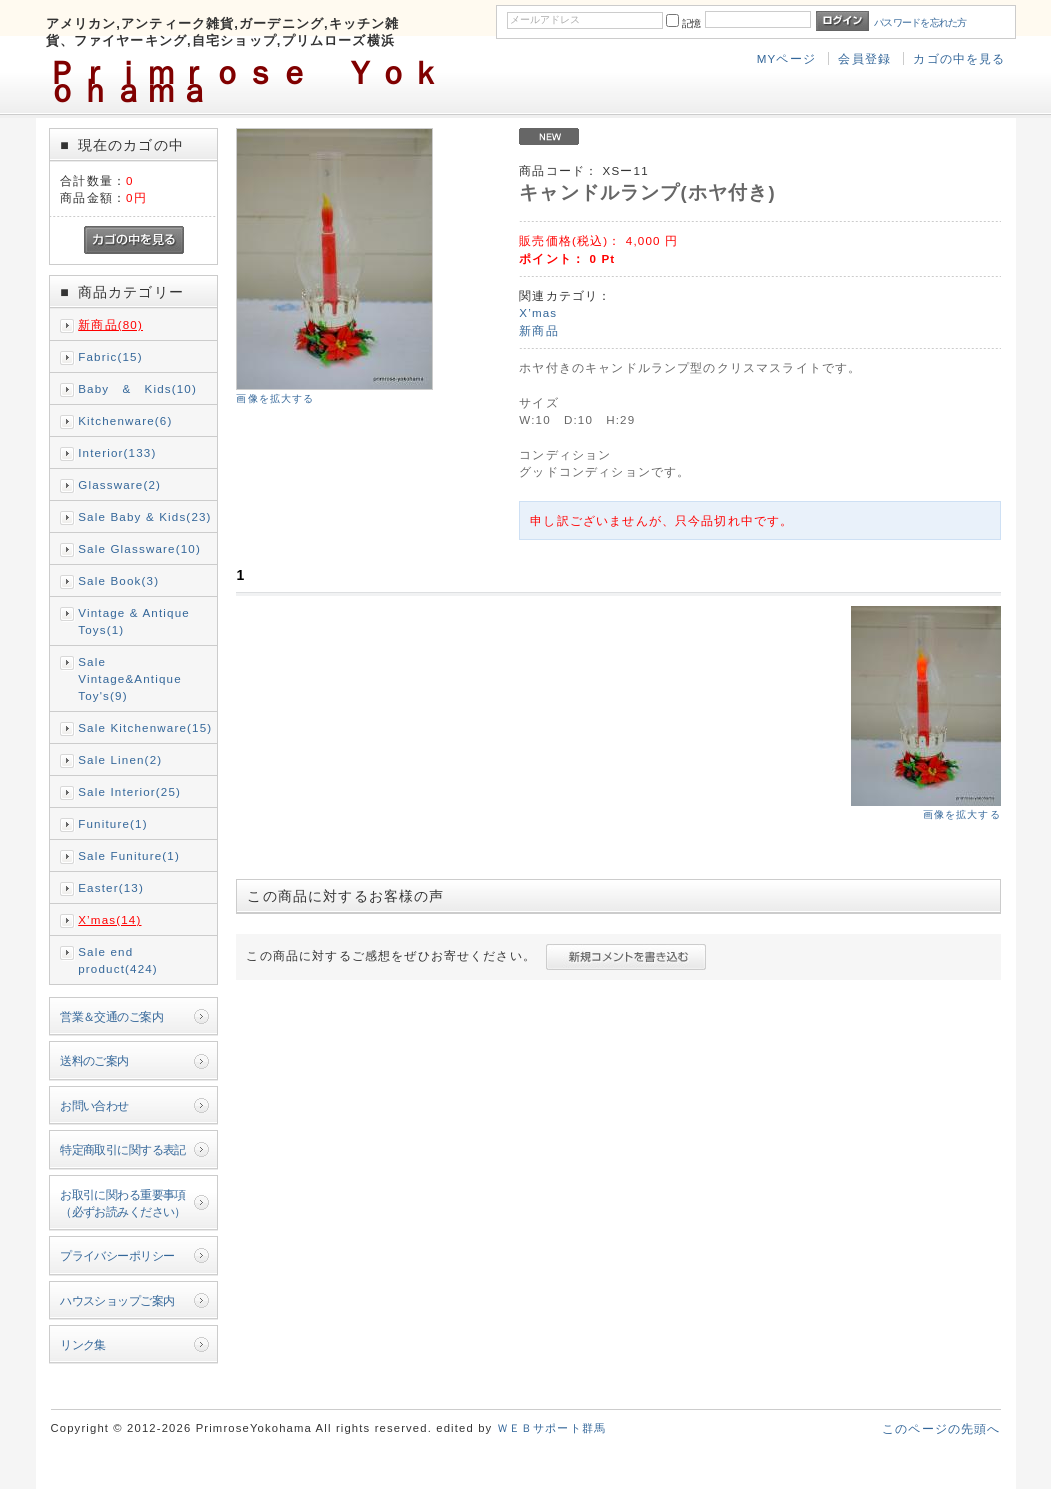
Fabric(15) (110, 356)
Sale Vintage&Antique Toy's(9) (130, 678)
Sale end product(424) (118, 960)
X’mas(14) (109, 919)
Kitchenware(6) (125, 420)
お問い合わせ (94, 1105)
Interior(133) (117, 452)
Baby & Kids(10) (137, 388)
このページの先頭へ (941, 1428)
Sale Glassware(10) (139, 548)
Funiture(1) (112, 823)
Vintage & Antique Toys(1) (134, 621)
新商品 (538, 330)
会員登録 (864, 58)
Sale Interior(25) (129, 791)
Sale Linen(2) (120, 759)
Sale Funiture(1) (129, 855)
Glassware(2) (119, 484)
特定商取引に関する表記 (123, 1149)
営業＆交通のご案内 (111, 1016)
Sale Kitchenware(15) (145, 727)
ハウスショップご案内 (117, 1300)
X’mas (538, 312)
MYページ (786, 58)
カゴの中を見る (959, 58)
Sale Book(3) (118, 580)
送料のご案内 (94, 1060)
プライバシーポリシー (117, 1255)
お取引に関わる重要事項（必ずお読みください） (123, 1203)
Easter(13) (111, 887)
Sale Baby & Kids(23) (144, 516)
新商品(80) (110, 324)
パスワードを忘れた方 (920, 22)
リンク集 (83, 1344)
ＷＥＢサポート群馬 (551, 1428)
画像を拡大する (275, 398)
